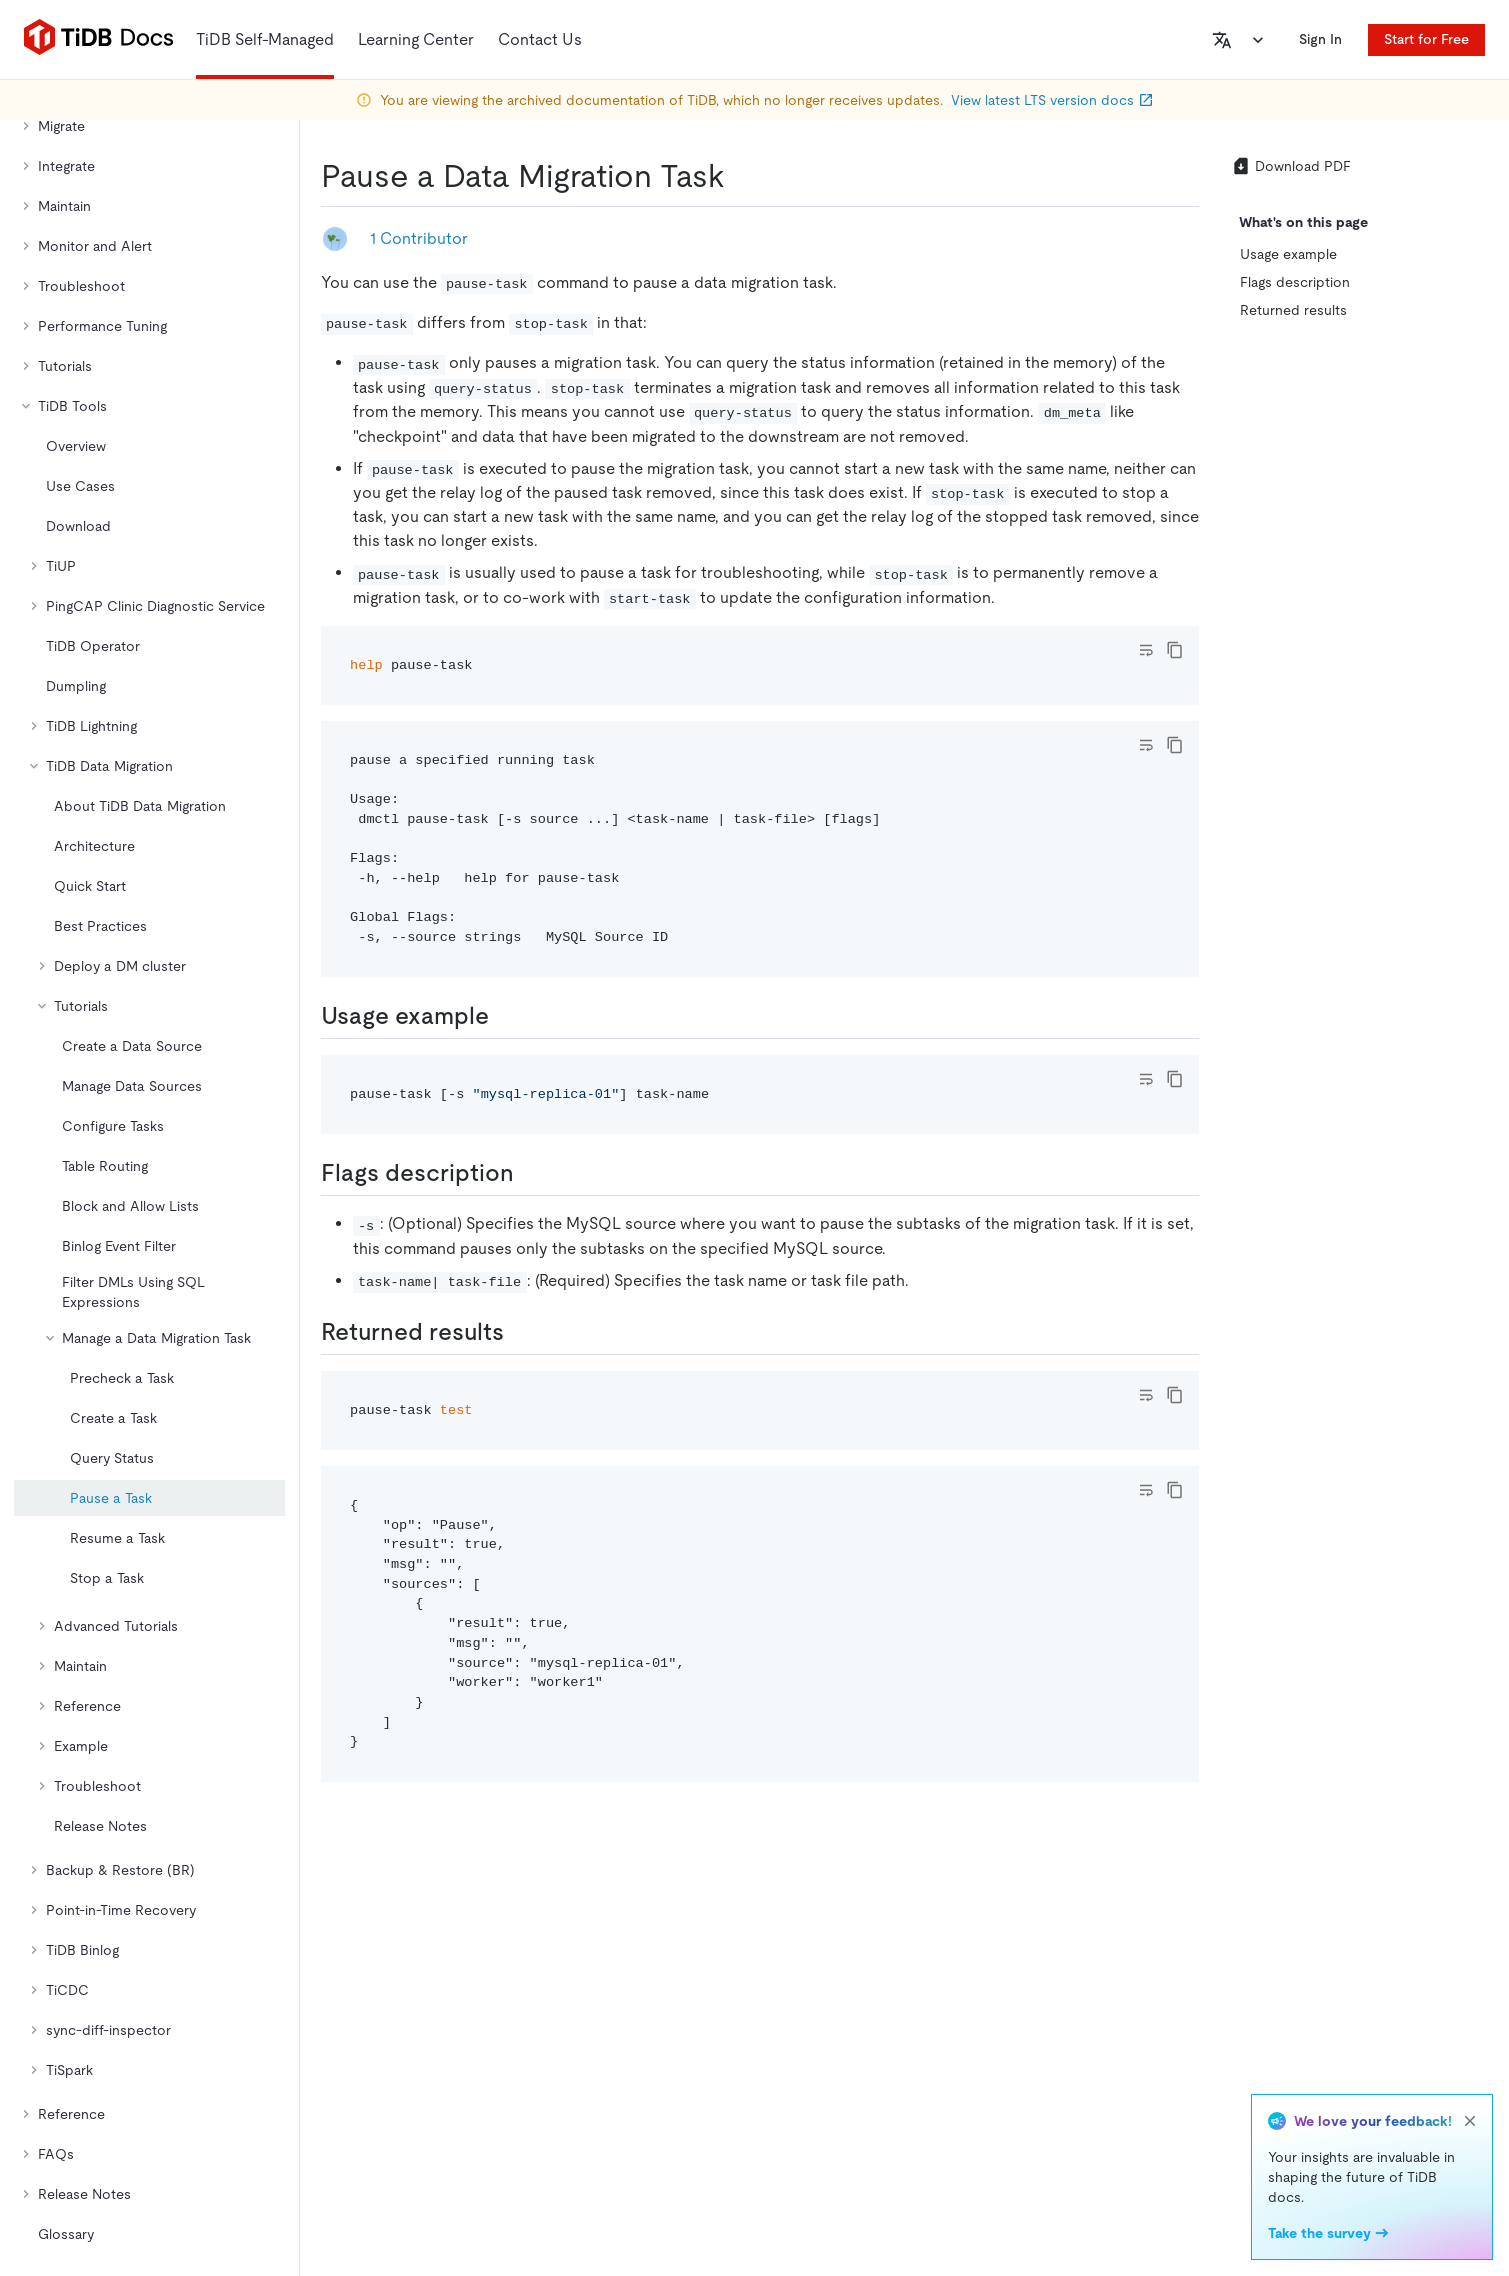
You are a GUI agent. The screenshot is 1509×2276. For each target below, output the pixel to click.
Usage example (1288, 254)
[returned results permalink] (520, 1332)
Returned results (1293, 310)
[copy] (1175, 650)
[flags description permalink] (530, 1173)
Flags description (1295, 282)
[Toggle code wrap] (1146, 650)
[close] (1470, 2121)
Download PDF (1291, 166)
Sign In (1320, 39)
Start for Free (1426, 39)
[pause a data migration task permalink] (741, 176)
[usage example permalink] (505, 1016)
